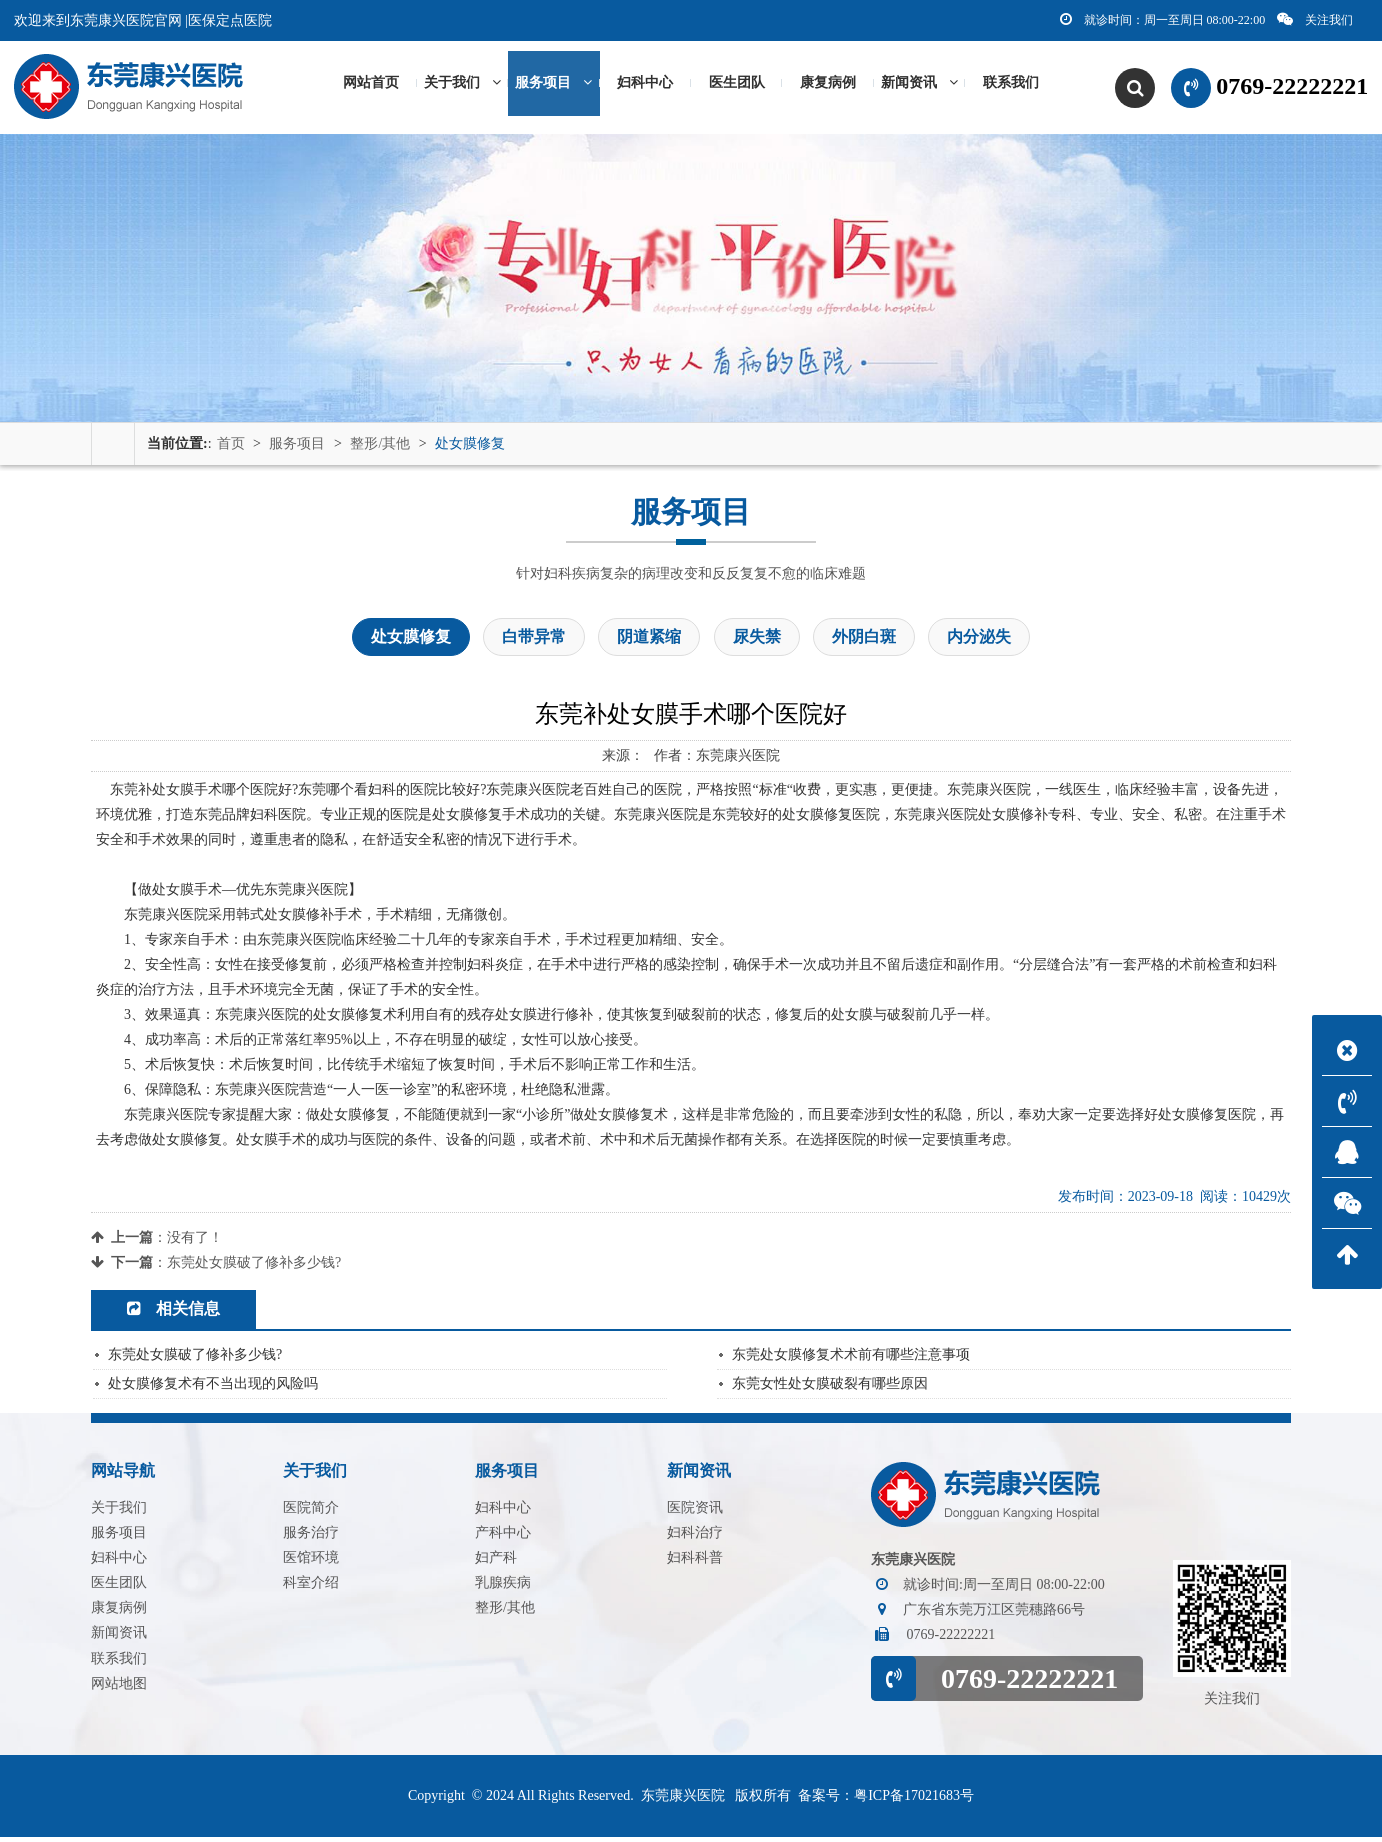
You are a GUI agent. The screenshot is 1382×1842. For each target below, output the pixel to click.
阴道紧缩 (649, 642)
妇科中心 (645, 85)
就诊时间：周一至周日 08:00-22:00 (1163, 19)
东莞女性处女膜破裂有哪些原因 (830, 1388)
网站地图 (119, 1688)
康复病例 (828, 85)
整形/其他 (380, 448)
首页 (231, 448)
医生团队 (737, 85)
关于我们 (462, 85)
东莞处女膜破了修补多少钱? (254, 1268)
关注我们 (1315, 19)
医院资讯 (695, 1512)
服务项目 (553, 85)
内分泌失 (979, 642)
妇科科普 (695, 1562)
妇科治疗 (695, 1537)
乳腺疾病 (503, 1587)
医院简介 (311, 1512)
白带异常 (534, 642)
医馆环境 (311, 1562)
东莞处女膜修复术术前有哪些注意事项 (851, 1359)
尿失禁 (757, 642)
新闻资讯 (919, 85)
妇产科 (496, 1562)
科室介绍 (311, 1587)
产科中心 (503, 1537)
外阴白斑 (864, 642)
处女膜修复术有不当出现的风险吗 (213, 1388)
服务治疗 (311, 1537)
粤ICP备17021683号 (914, 1800)
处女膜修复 (470, 448)
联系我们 (1011, 85)
